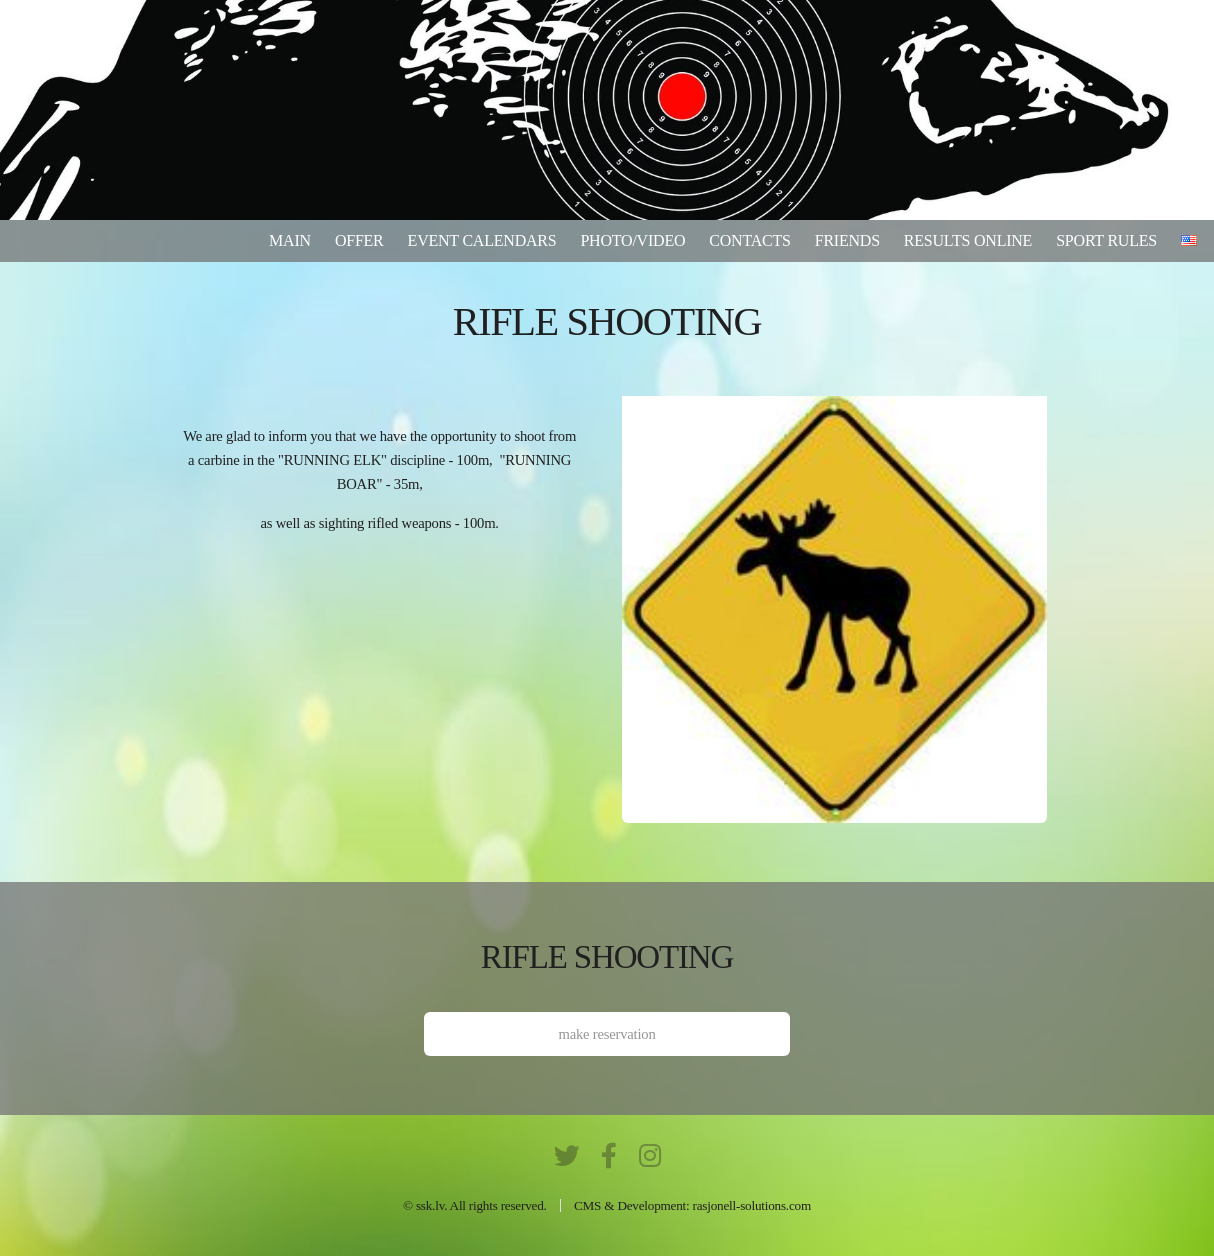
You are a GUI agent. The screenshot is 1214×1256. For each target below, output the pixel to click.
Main (290, 240)
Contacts (749, 240)
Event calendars (482, 240)
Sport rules (1106, 240)
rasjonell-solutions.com (752, 1205)
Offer (359, 240)
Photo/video (632, 240)
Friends (847, 240)
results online (968, 240)
